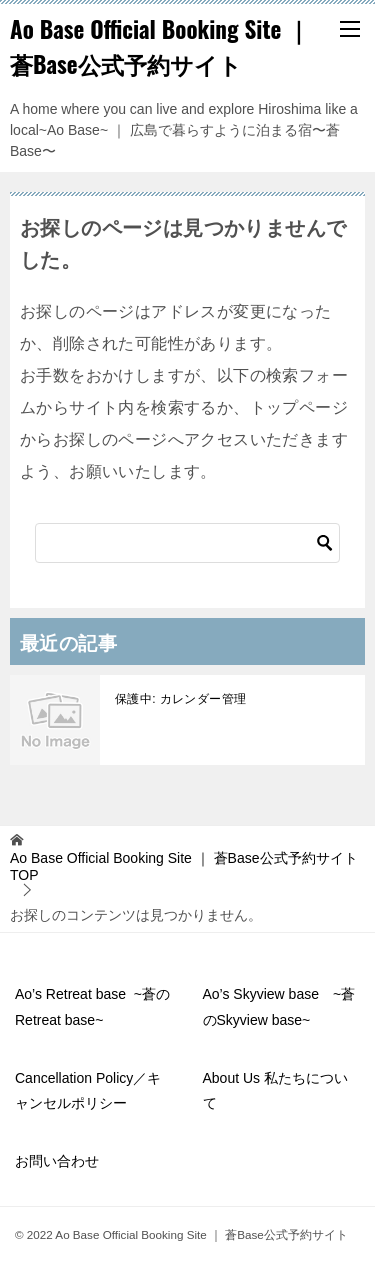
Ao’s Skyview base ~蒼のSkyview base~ (279, 1006)
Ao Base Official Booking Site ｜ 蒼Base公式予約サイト (160, 46)
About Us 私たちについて (275, 1090)
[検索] (187, 543)
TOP (184, 866)
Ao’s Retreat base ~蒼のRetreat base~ (92, 1006)
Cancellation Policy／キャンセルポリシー (88, 1090)
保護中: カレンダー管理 (180, 699)
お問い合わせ (57, 1161)
